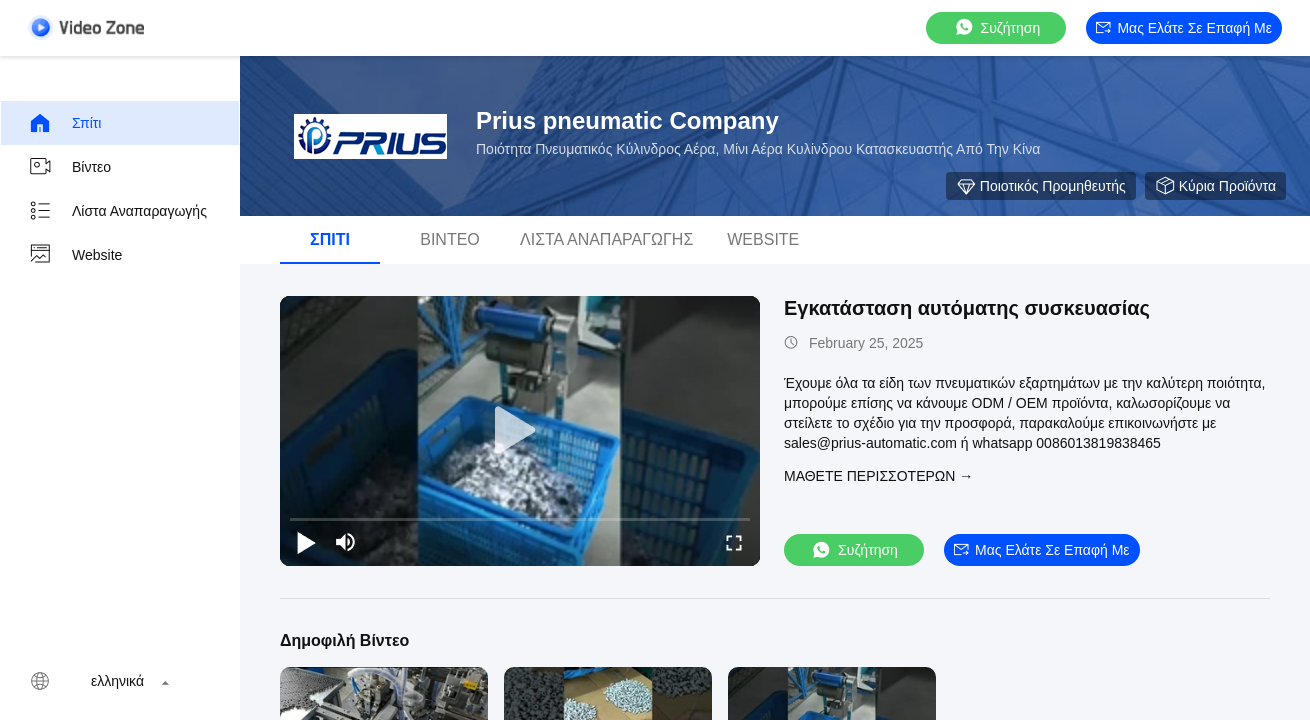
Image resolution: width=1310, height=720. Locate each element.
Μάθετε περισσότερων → (878, 476)
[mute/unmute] (346, 542)
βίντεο (69, 167)
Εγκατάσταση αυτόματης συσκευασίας (967, 308)
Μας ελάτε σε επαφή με (1184, 28)
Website (75, 255)
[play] (520, 431)
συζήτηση (997, 27)
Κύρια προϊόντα (1215, 186)
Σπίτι (64, 123)
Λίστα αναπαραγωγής (117, 211)
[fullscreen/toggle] (734, 542)
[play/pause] (306, 542)
